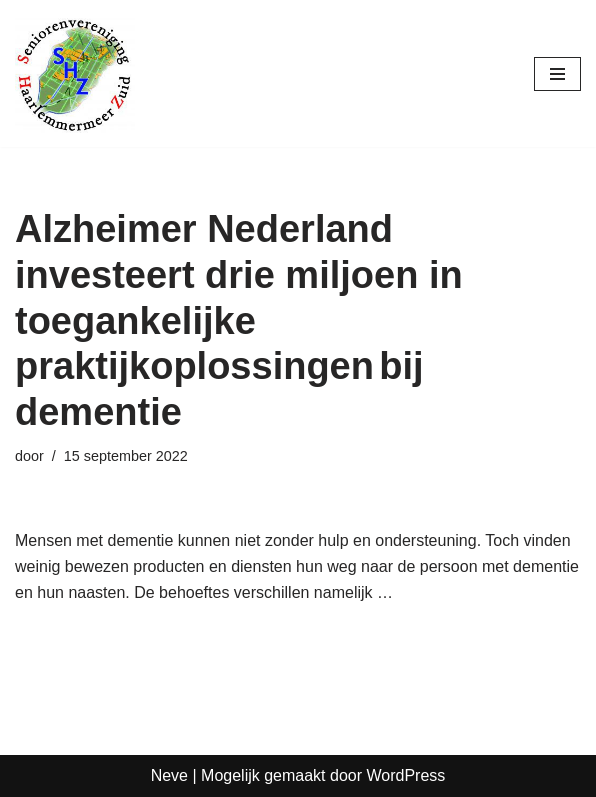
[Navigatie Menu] (557, 74)
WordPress (405, 775)
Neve (169, 775)
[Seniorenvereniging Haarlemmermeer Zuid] (75, 73)
